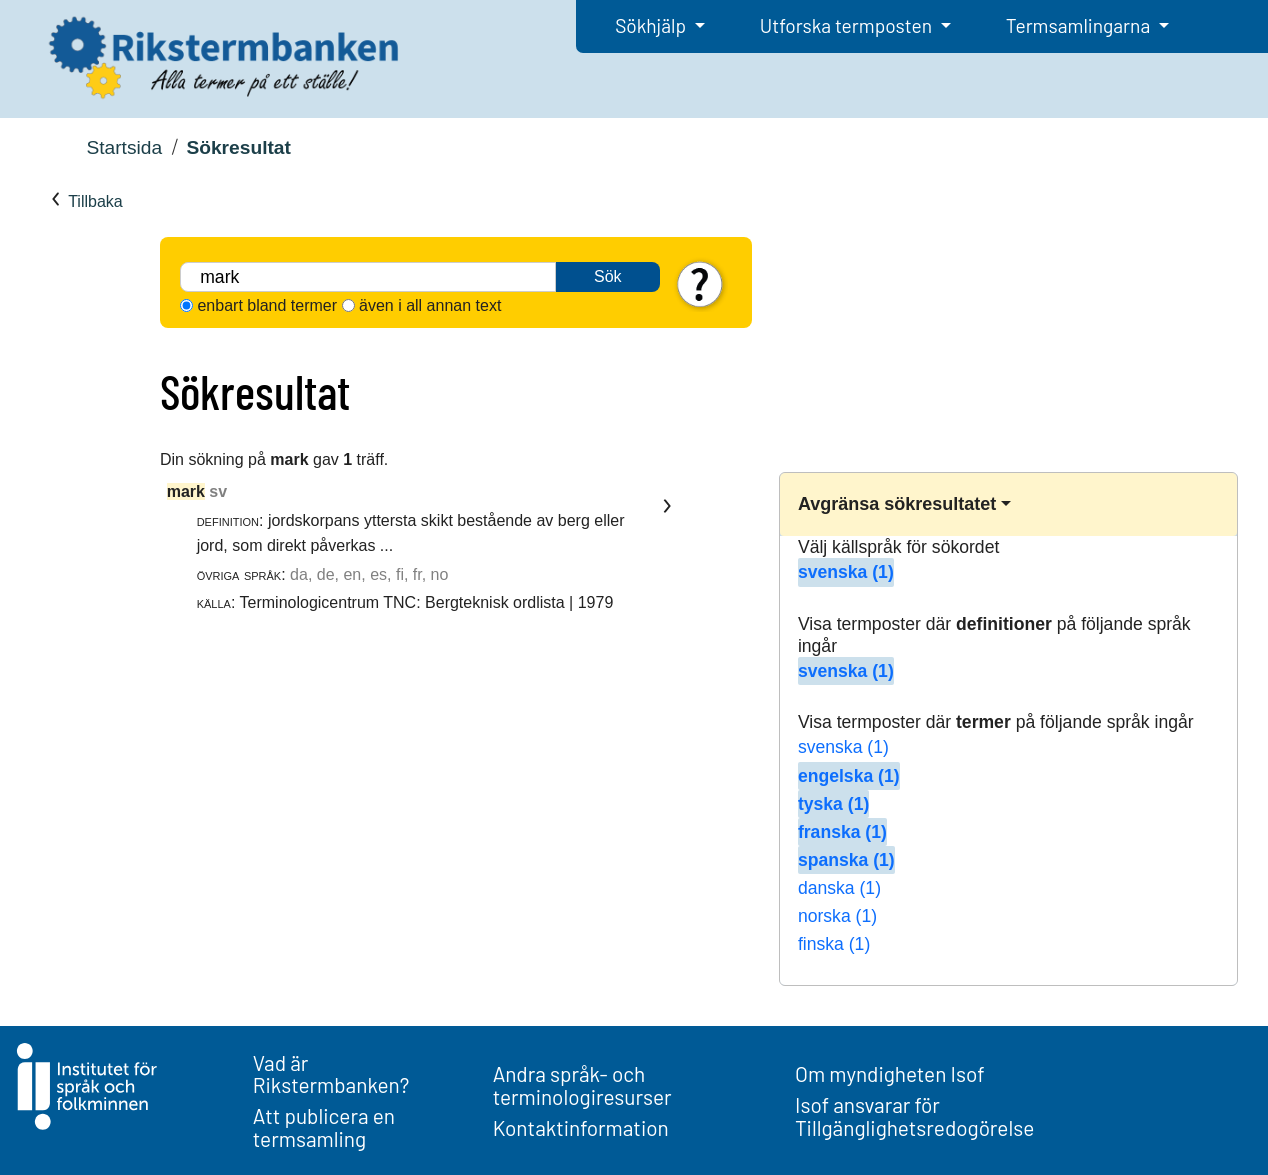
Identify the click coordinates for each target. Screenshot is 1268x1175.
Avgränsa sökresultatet (897, 504)
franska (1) (842, 832)
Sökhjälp (652, 25)
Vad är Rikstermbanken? (331, 1074)
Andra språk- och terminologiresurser (582, 1085)
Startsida (124, 147)
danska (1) (839, 888)
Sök (608, 276)
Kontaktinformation (581, 1127)
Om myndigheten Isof (889, 1073)
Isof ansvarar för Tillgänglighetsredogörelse (914, 1116)
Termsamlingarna (1080, 25)
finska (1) (834, 944)
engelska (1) (849, 776)
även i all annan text (430, 305)
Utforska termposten (848, 25)
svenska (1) (846, 572)
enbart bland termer (267, 305)
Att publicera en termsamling (324, 1127)
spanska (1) (846, 860)
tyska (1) (833, 804)
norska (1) (837, 916)
